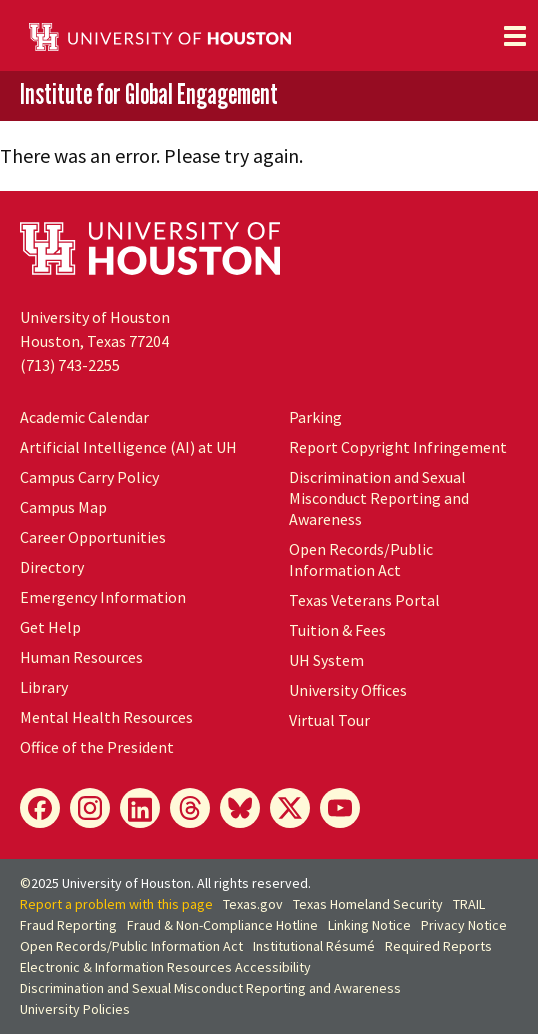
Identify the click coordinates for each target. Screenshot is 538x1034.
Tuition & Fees (337, 630)
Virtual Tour (329, 720)
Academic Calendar (84, 417)
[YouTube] (340, 808)
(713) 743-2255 (70, 365)
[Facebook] (40, 808)
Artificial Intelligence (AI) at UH (128, 447)
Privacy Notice (464, 925)
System (326, 660)
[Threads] (190, 808)
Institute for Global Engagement (149, 94)
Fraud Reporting (68, 925)
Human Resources (81, 657)
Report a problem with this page (116, 904)
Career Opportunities (93, 537)
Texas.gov (253, 904)
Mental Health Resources (106, 717)
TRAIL (469, 904)
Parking (315, 417)
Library (44, 687)
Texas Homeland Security (368, 904)
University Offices (348, 690)
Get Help (50, 627)
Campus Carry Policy (89, 477)
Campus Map (63, 507)
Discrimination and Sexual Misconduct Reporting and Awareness (379, 498)
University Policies (75, 1009)
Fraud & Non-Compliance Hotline (222, 925)
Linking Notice (369, 925)
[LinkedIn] (140, 808)
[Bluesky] (240, 808)
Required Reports (438, 946)
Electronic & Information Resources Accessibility (165, 967)
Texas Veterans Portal (364, 600)
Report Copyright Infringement (398, 447)
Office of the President (97, 747)
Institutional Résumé (314, 946)
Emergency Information (103, 597)
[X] (290, 808)
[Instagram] (90, 808)
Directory (52, 567)
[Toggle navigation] (515, 36)
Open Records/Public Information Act (361, 559)
